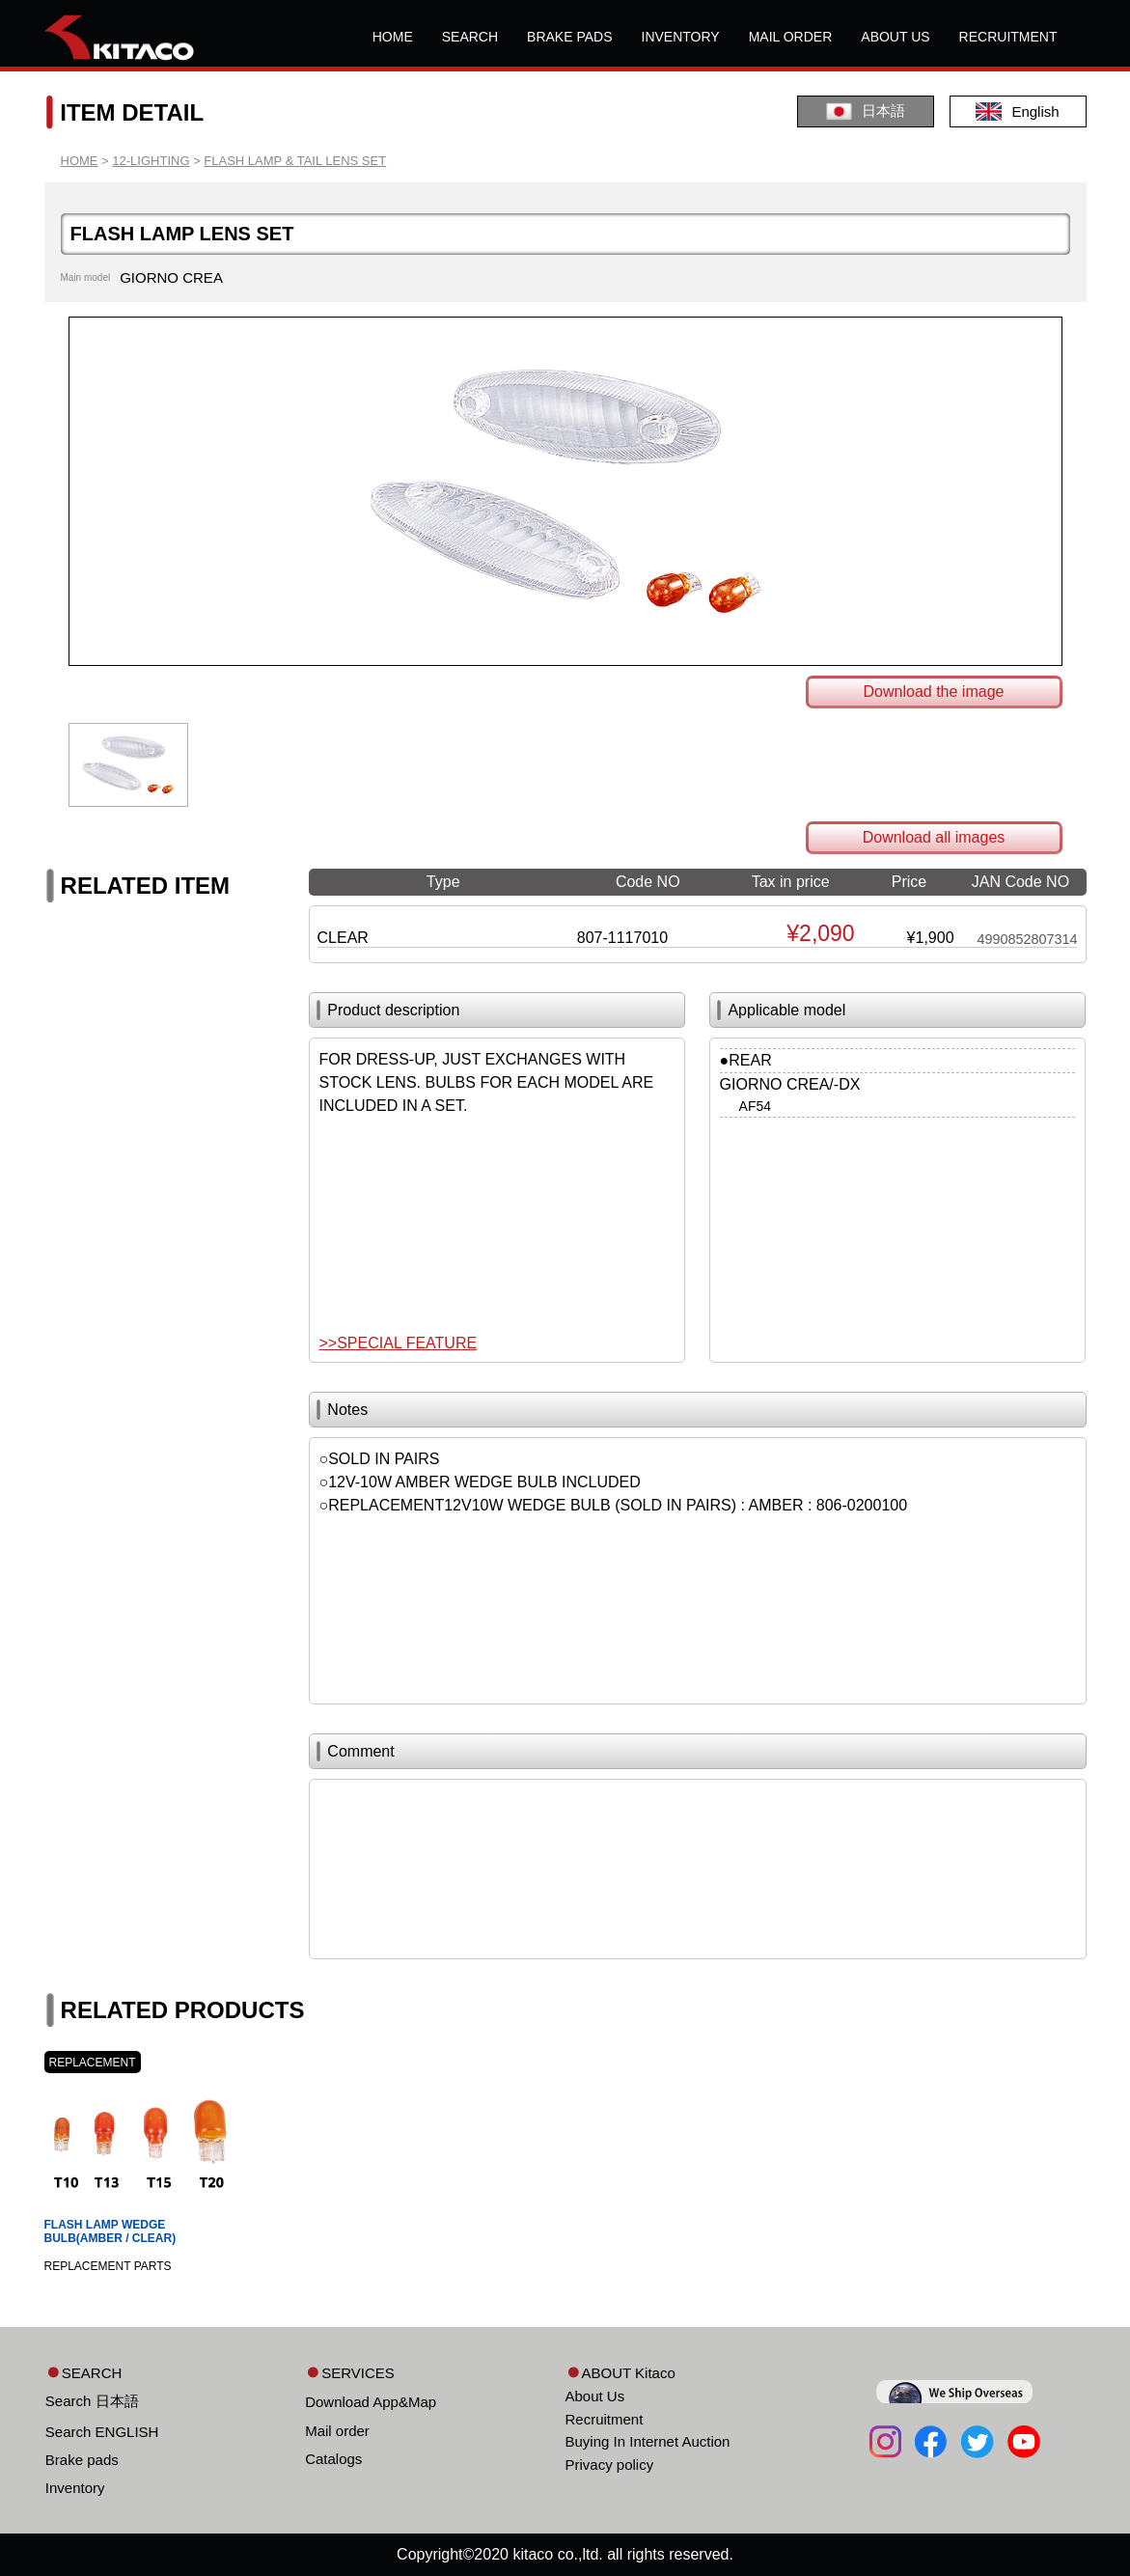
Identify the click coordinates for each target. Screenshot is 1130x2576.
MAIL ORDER (791, 36)
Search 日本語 (92, 2401)
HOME (392, 36)
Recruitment (604, 2419)
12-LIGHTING (150, 160)
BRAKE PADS (569, 36)
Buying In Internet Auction (647, 2441)
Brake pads (82, 2459)
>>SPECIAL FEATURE (398, 1343)
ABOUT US (895, 36)
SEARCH (470, 36)
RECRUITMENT (1008, 36)
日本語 (865, 111)
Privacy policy (609, 2464)
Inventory (75, 2487)
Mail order (337, 2431)
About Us (595, 2396)
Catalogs (333, 2459)
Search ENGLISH (102, 2432)
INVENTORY (681, 36)
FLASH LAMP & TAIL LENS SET (295, 160)
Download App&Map (370, 2402)
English (1017, 111)
